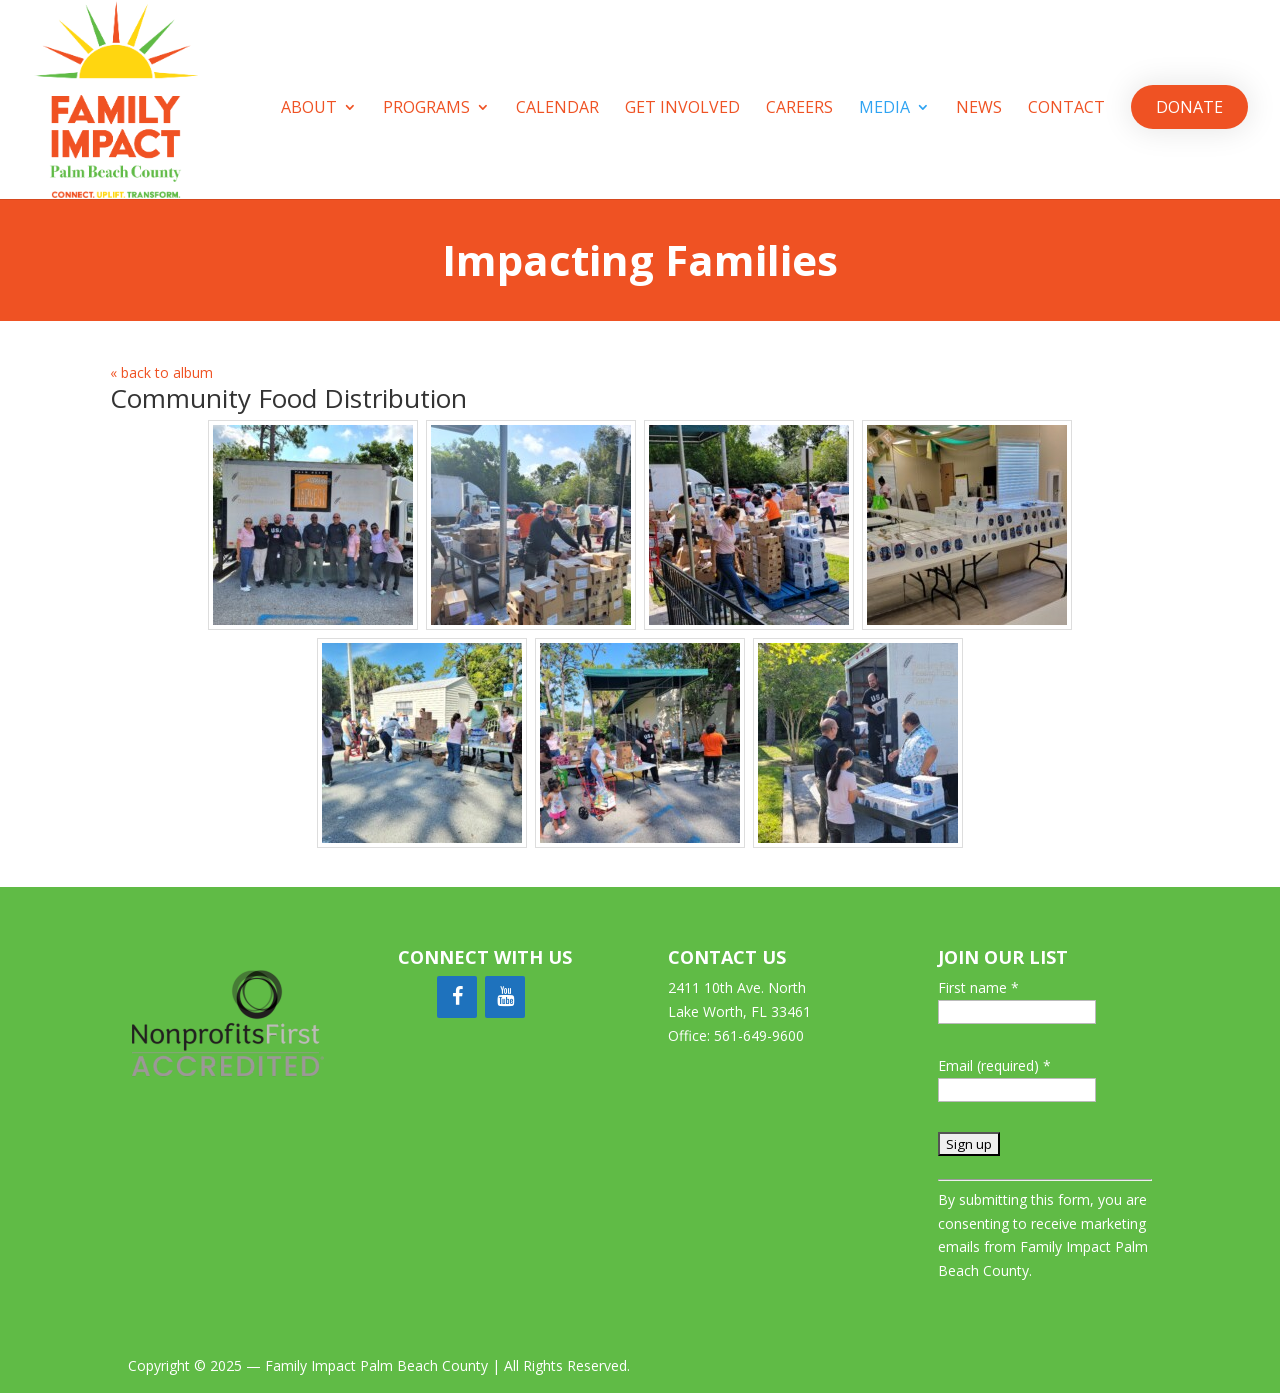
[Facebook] (457, 997)
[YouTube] (505, 997)
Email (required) (994, 1065)
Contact (1066, 109)
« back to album (161, 372)
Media (884, 109)
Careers (799, 109)
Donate (1189, 107)
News (979, 109)
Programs (426, 109)
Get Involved (682, 109)
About (309, 109)
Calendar (557, 109)
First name (978, 987)
